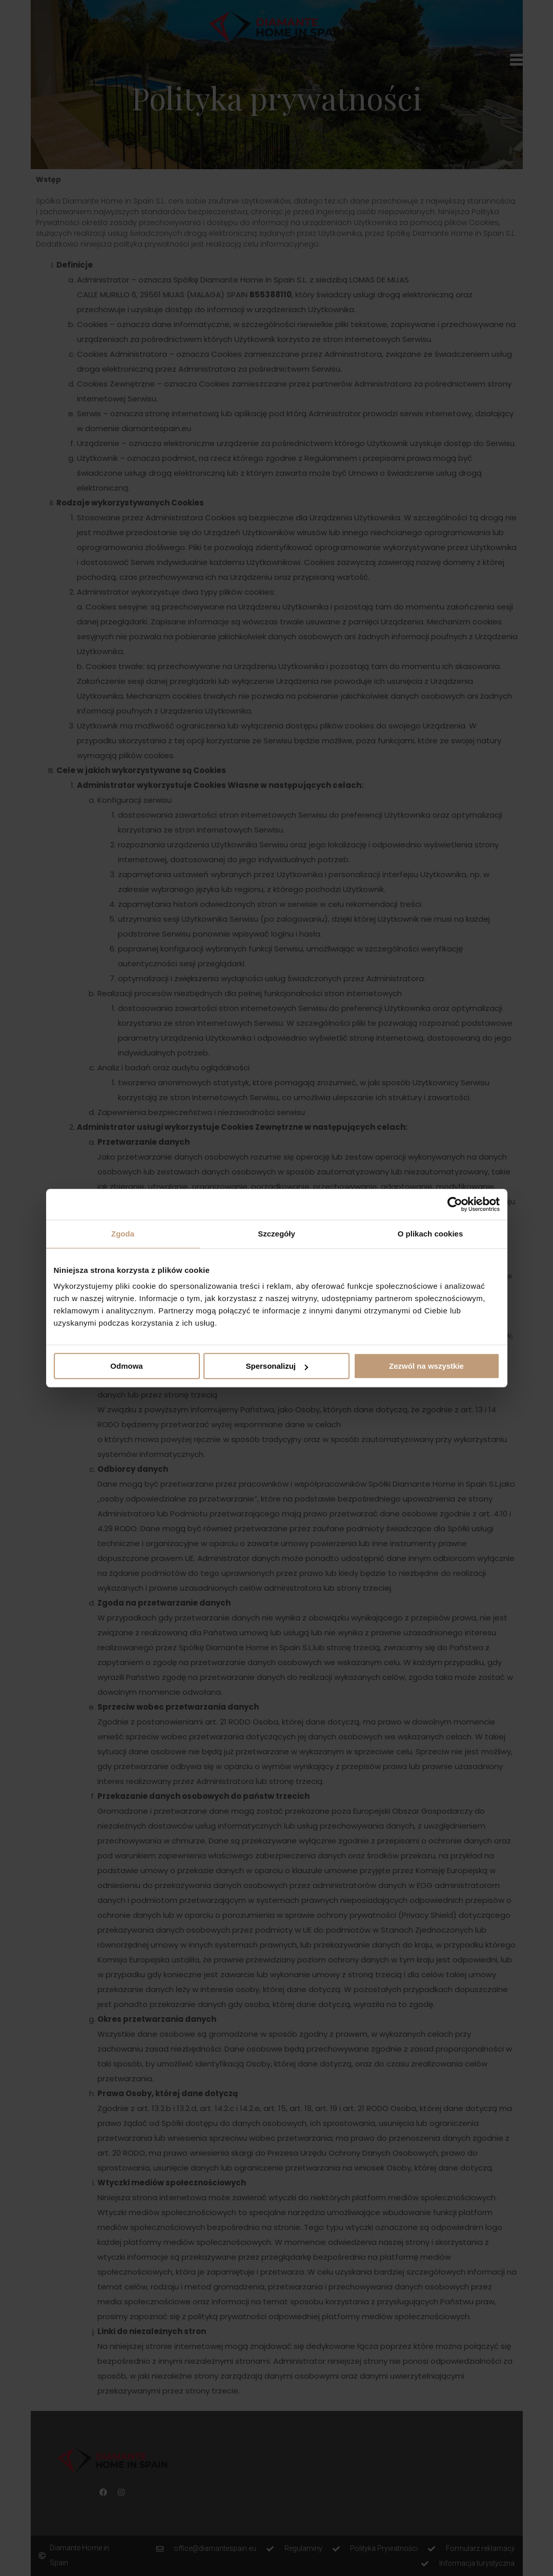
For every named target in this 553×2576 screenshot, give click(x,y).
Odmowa (126, 1366)
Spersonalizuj (276, 1366)
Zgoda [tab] (122, 1233)
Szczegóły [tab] (276, 1233)
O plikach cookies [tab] (430, 1233)
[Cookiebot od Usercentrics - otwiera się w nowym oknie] (455, 1204)
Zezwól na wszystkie (426, 1366)
